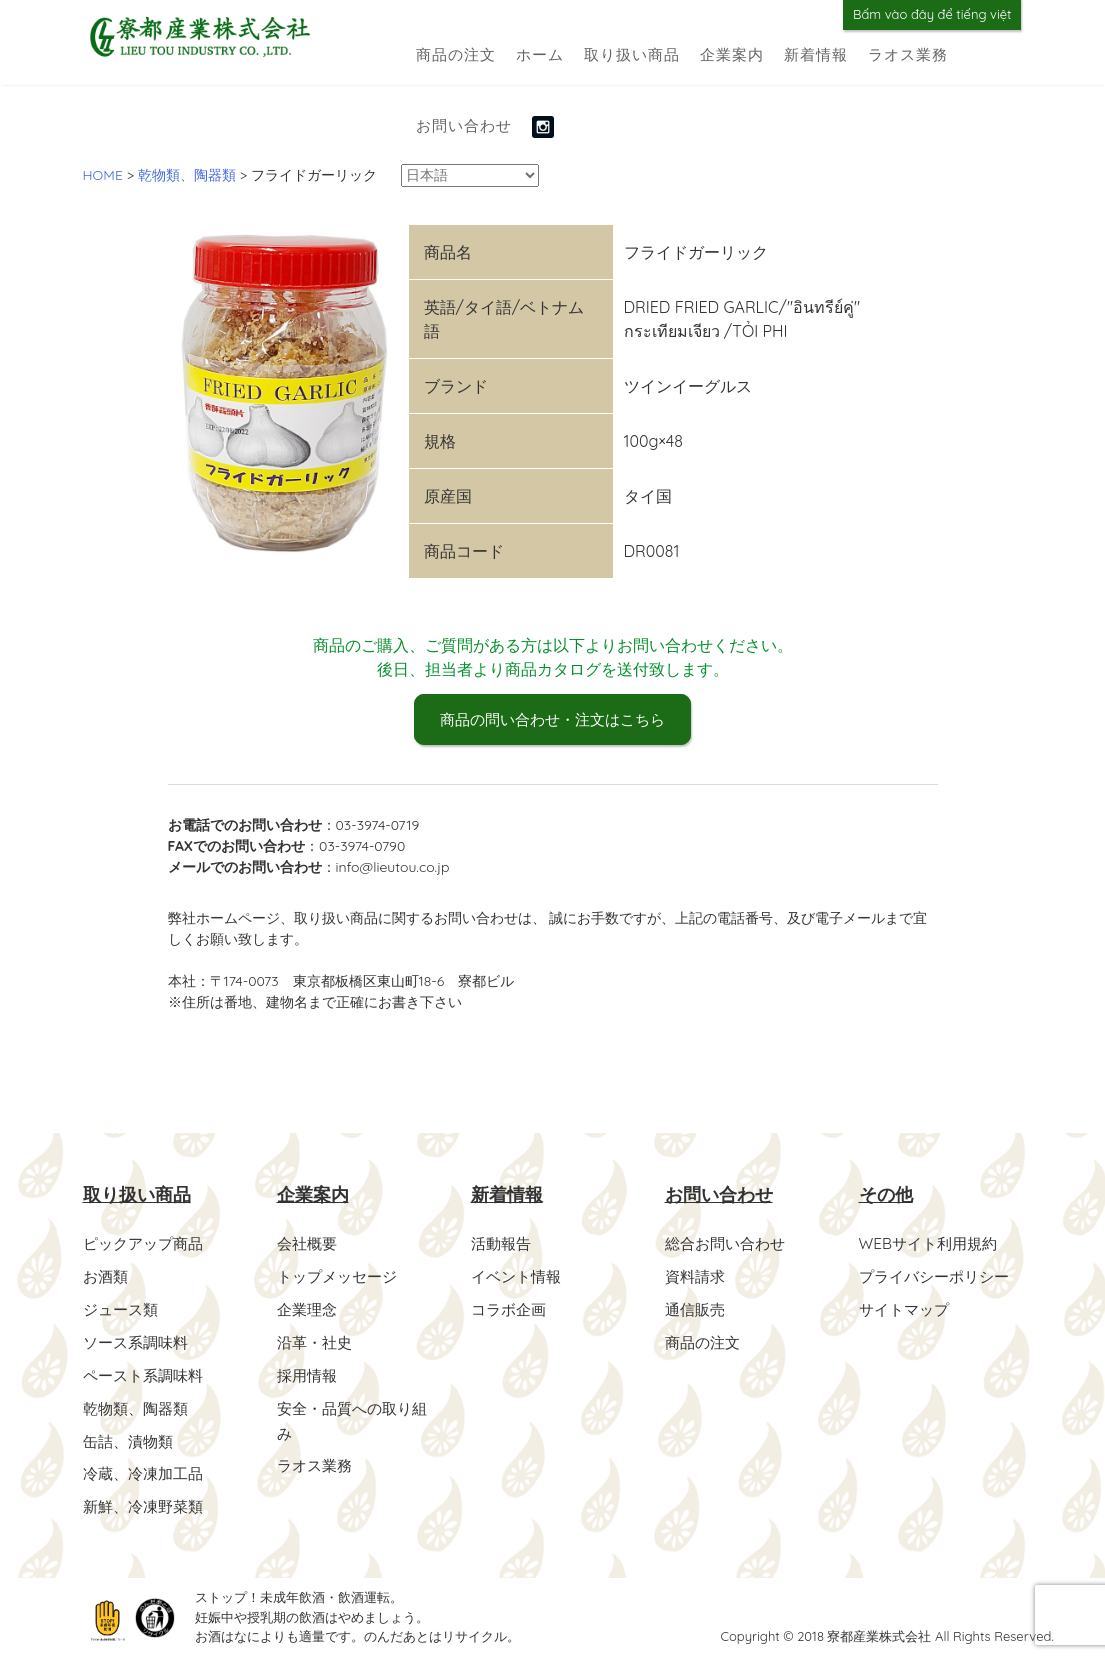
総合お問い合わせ (729, 1244)
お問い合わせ (464, 125)
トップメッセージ (341, 1276)
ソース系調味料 (139, 1340)
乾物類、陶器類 (139, 1404)
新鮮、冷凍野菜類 (147, 1500)
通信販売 (697, 1308)
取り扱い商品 (632, 54)
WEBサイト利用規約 (932, 1244)
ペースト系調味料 (147, 1372)
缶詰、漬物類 (131, 1436)
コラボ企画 (511, 1308)
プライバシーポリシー (939, 1276)
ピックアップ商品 (147, 1244)
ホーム (540, 54)
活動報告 (503, 1244)
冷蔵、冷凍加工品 (147, 1468)
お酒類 (107, 1276)
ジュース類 (123, 1308)
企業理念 (309, 1308)
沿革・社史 (317, 1340)
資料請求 (697, 1276)
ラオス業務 (908, 54)
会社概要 (309, 1244)
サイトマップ (907, 1308)
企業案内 (732, 54)
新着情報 (816, 54)
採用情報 (309, 1372)
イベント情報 (519, 1276)
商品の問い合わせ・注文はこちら (553, 720)
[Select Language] (470, 175)
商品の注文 (456, 54)
